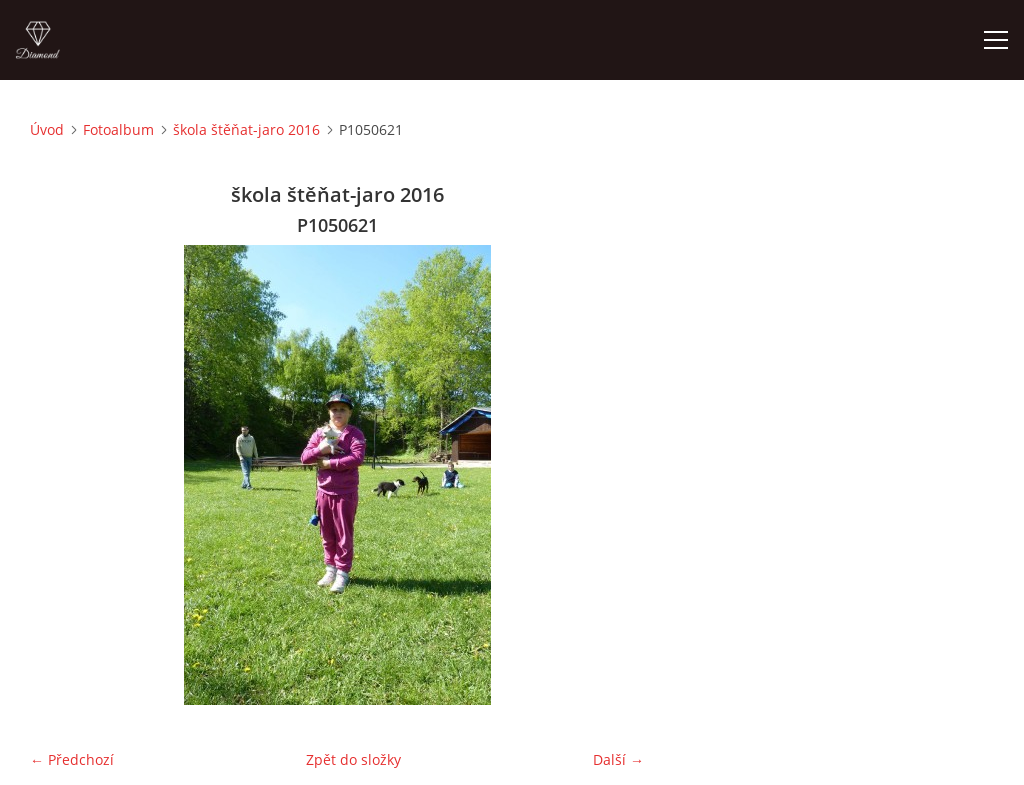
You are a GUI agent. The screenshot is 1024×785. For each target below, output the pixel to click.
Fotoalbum (118, 129)
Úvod (47, 129)
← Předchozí (72, 759)
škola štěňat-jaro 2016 (246, 129)
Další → (618, 759)
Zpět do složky (353, 759)
